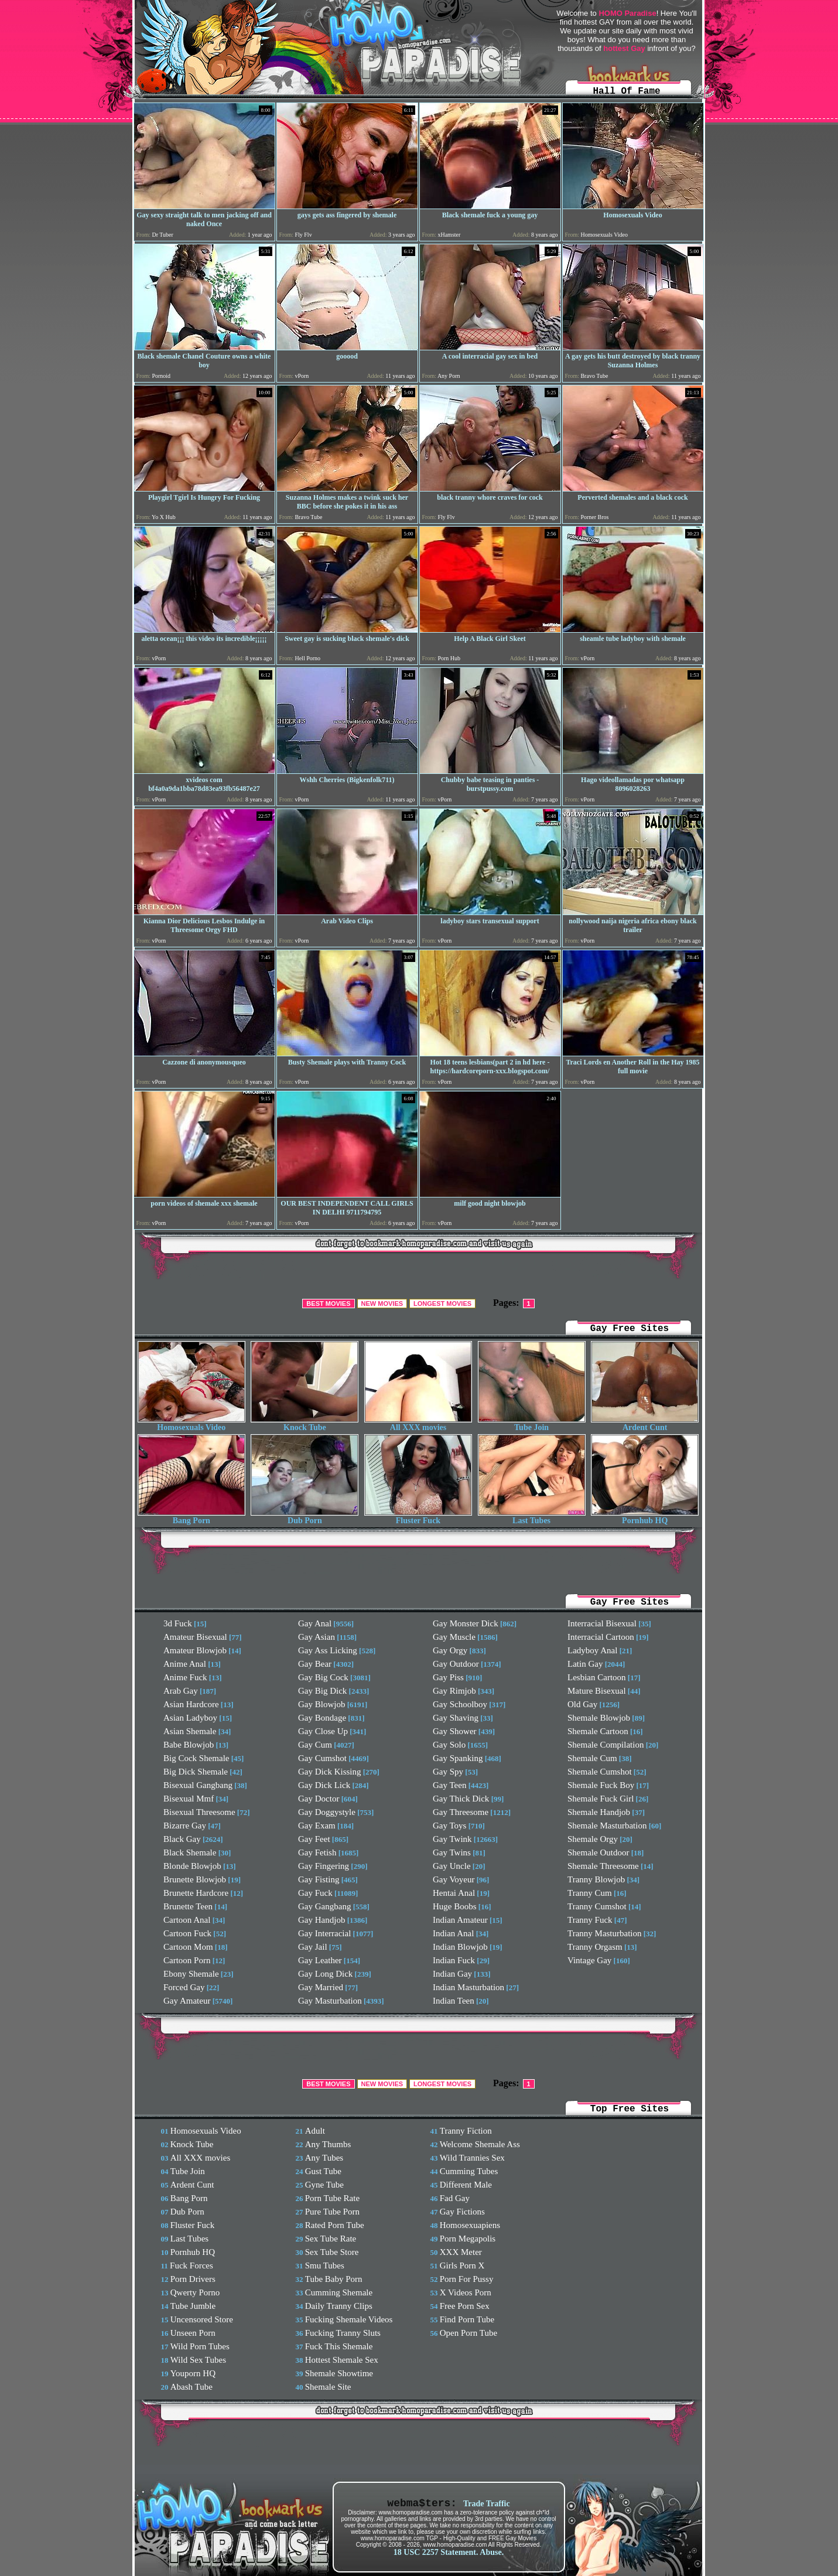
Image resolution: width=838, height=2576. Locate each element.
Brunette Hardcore (195, 1893)
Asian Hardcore (191, 1704)
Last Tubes (532, 1517)
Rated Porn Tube (334, 2225)
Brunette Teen (188, 1906)
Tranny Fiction (466, 2130)
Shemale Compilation (605, 1744)
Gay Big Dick (322, 1690)
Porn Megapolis (467, 2238)
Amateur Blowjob (195, 1650)
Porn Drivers (193, 2279)
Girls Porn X (462, 2265)
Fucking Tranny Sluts (343, 2333)
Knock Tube (304, 1424)
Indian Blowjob (460, 1946)
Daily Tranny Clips (338, 2306)
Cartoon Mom (188, 1946)
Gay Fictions (462, 2211)
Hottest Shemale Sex (341, 2360)
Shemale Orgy (592, 1839)
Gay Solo (449, 1744)
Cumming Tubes (469, 2171)
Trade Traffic (486, 2503)
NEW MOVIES (382, 1303)
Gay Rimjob (454, 1690)
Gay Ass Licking (327, 1650)
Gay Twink (452, 1839)
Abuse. (492, 2552)
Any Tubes (324, 2157)
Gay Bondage (322, 1717)
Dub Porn (304, 1517)
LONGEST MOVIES (442, 1303)
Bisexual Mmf (188, 1798)
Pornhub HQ (645, 1517)
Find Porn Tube (467, 2319)
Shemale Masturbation (607, 1825)
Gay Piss (448, 1677)
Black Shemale (189, 1852)
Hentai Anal (454, 1893)
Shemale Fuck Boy (600, 1785)
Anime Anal (184, 1664)
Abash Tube (191, 2386)
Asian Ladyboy (190, 1717)
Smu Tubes (324, 2265)
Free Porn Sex (465, 2306)
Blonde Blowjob (192, 1866)
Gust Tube (323, 2171)
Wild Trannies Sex (472, 2157)
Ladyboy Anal (592, 1650)
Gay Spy (448, 1771)
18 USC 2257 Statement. (436, 2552)
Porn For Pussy (467, 2279)
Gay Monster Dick (465, 1623)
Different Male (466, 2184)
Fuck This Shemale (339, 2346)
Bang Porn (191, 1517)
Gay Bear (314, 1664)
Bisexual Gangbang (197, 1785)
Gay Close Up (323, 1731)
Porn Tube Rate (332, 2198)
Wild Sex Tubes (198, 2360)
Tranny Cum (589, 1893)
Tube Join (532, 1424)
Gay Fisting (318, 1879)
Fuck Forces (191, 2265)
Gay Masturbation (330, 2000)
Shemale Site (328, 2386)
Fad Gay (455, 2198)
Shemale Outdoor (598, 1852)
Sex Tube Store (332, 2252)
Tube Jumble (193, 2306)
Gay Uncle (452, 1866)
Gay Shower (455, 1731)
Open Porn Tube (468, 2333)
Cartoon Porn (186, 1960)
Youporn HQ (193, 2373)
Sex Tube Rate (331, 2238)
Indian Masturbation (468, 1987)
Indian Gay (452, 1973)
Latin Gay (585, 1664)
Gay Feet (314, 1839)
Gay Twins (452, 1852)
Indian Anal (453, 1933)
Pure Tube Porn (332, 2211)
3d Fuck (177, 1623)
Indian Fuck (454, 1960)
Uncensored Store (201, 2319)
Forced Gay (183, 1987)
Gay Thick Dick (461, 1798)
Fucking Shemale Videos (349, 2319)
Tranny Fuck (590, 1920)
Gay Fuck (315, 1893)
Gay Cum (315, 1744)
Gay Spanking (458, 1758)
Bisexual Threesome (199, 1812)
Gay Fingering (323, 1866)
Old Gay (582, 1704)
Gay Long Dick (325, 1973)
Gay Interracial (324, 1933)
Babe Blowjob (188, 1744)
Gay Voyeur (454, 1879)
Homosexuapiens (470, 2225)
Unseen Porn (193, 2333)
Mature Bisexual (596, 1690)
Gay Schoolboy (460, 1704)
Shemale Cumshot (599, 1771)
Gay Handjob (321, 1920)
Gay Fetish (317, 1852)
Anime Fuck (185, 1677)
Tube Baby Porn (333, 2279)
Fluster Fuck (418, 1517)
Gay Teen (449, 1785)
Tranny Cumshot (597, 1906)
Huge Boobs (455, 1906)
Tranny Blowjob (596, 1879)
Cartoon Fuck (187, 1933)
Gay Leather (320, 1960)
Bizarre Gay (184, 1825)
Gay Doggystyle (326, 1812)
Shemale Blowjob (598, 1717)
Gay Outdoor (456, 1664)
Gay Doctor (318, 1798)
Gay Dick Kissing (329, 1771)
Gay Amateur (186, 2000)
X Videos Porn (465, 2292)
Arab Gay (180, 1690)
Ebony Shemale (191, 1973)
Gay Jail (312, 1946)
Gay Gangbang (324, 1906)
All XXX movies (418, 1424)
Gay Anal (314, 1623)
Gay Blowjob (321, 1704)
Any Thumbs (328, 2144)
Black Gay (182, 1839)
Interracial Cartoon (600, 1637)
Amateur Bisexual (195, 1637)
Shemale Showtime (339, 2373)
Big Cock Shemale (196, 1758)
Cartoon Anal (186, 1920)
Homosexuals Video (191, 1424)
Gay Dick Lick (324, 1785)
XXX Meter (461, 2252)
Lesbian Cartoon (596, 1677)
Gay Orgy (450, 1650)
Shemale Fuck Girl (600, 1798)
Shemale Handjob (598, 1812)
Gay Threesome (460, 1812)
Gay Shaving (455, 1717)
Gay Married (320, 1987)
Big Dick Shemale (195, 1771)
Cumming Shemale (338, 2292)
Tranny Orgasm (594, 1946)
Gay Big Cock (323, 1677)
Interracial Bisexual (602, 1623)
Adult (315, 2130)
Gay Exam (317, 1825)
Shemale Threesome (603, 1866)
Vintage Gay (589, 1960)
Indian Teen (453, 2000)
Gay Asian (316, 1637)
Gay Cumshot (322, 1758)
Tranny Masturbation (604, 1933)
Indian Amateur (460, 1920)
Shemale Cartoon (597, 1731)
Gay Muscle (454, 1637)
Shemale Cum (592, 1758)
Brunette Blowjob (194, 1879)
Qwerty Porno (195, 2292)
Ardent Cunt (645, 1424)
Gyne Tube (324, 2184)
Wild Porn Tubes (200, 2346)
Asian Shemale (189, 1731)
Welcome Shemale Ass (480, 2144)
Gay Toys (449, 1825)
